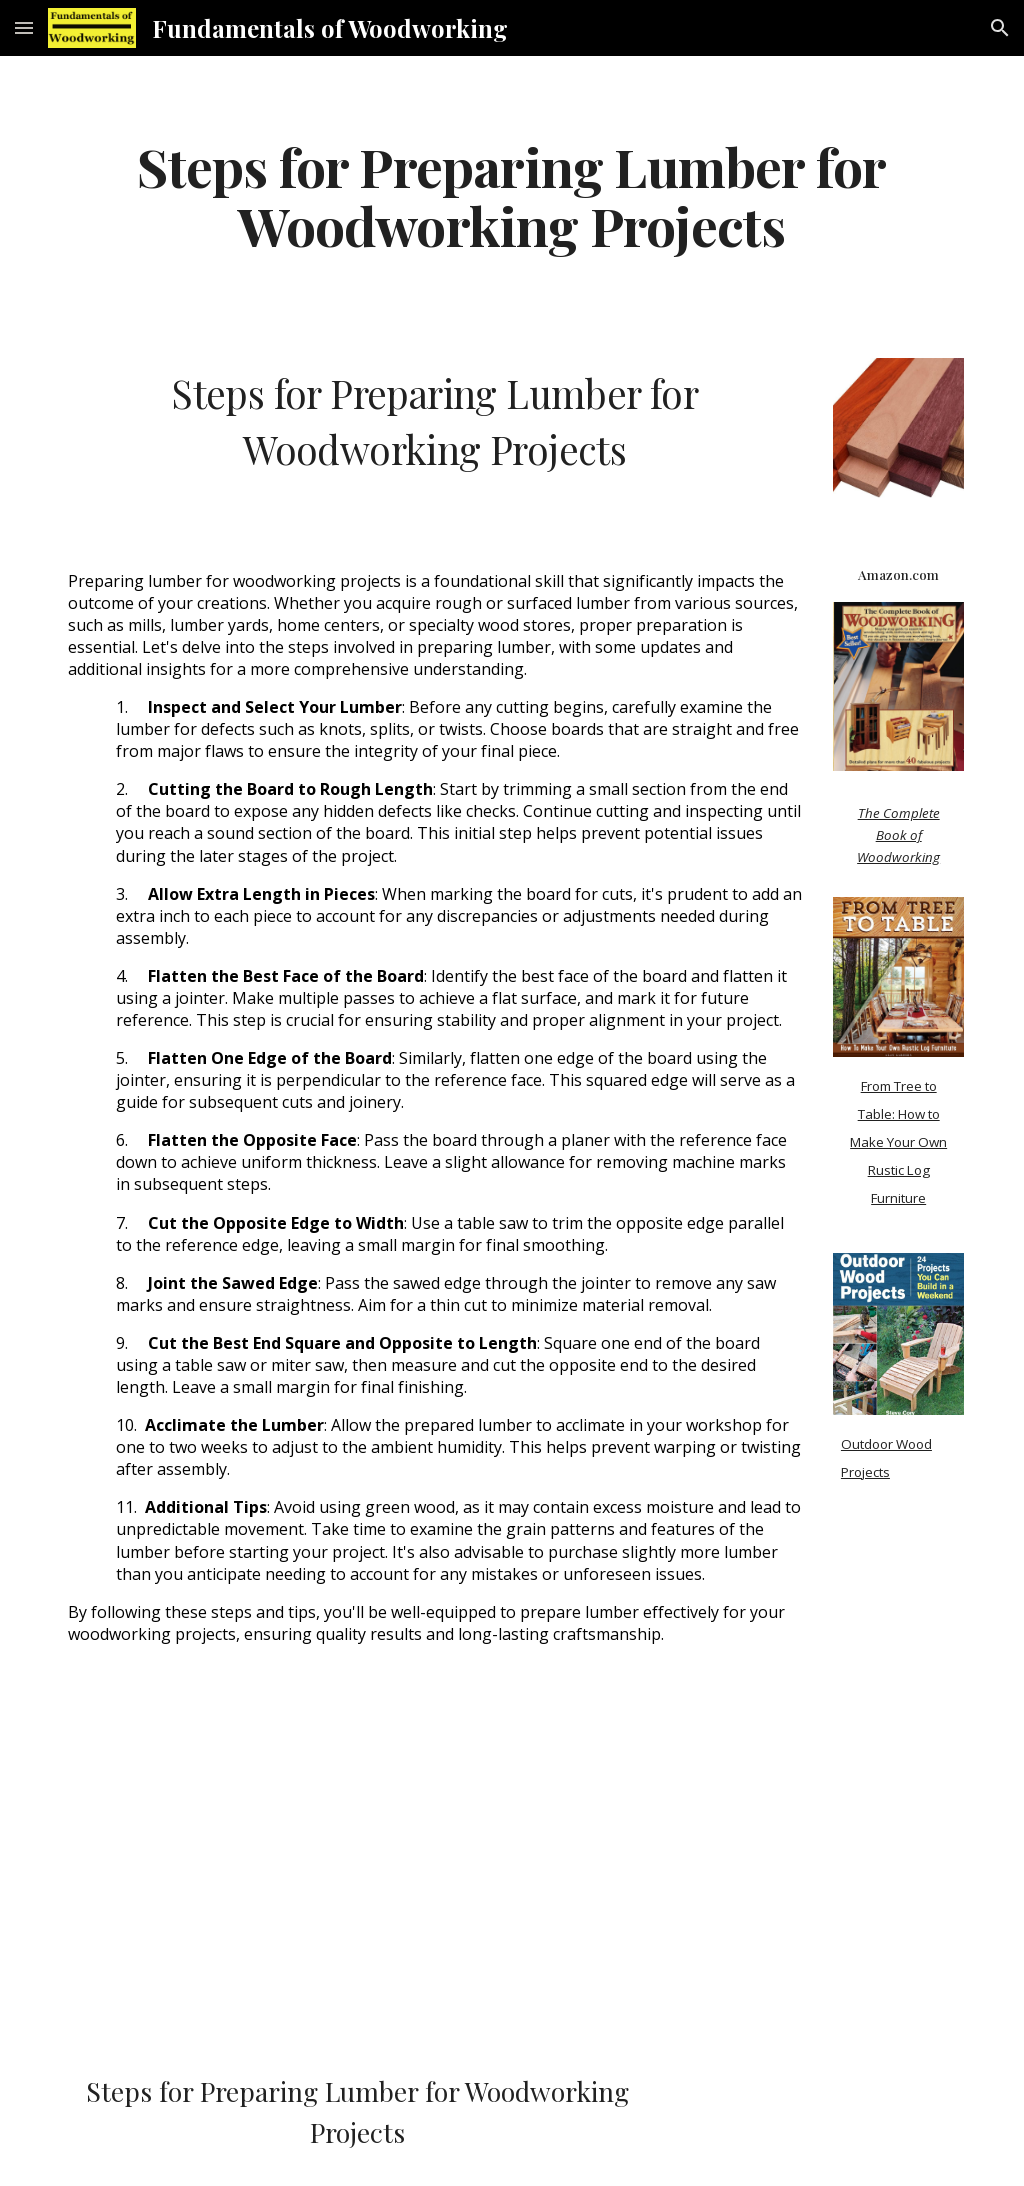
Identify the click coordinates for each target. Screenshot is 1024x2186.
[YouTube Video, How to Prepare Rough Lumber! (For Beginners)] (627, 1875)
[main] (512, 195)
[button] (24, 27)
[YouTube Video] (241, 1875)
